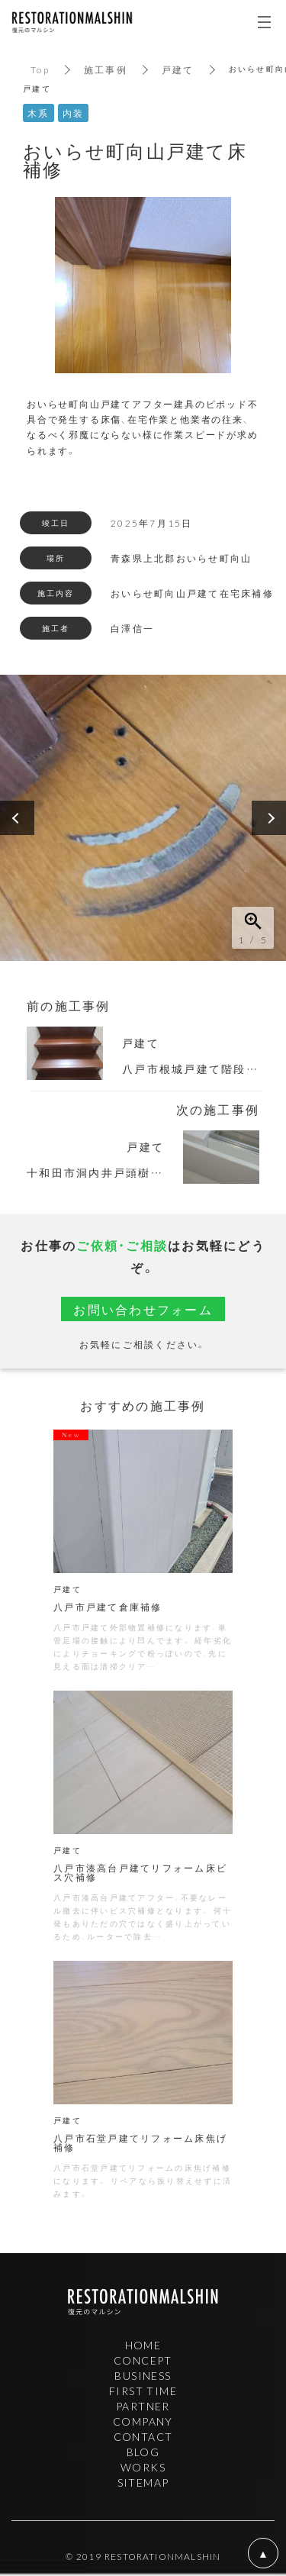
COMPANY (143, 2421)
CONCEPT (143, 2360)
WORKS (143, 2466)
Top (40, 69)
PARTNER (143, 2405)
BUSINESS (142, 2375)
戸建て (178, 69)
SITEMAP (143, 2482)
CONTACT (143, 2436)
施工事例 (105, 69)
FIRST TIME (143, 2390)
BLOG (143, 2451)
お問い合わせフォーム (143, 1309)
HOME (143, 2344)
